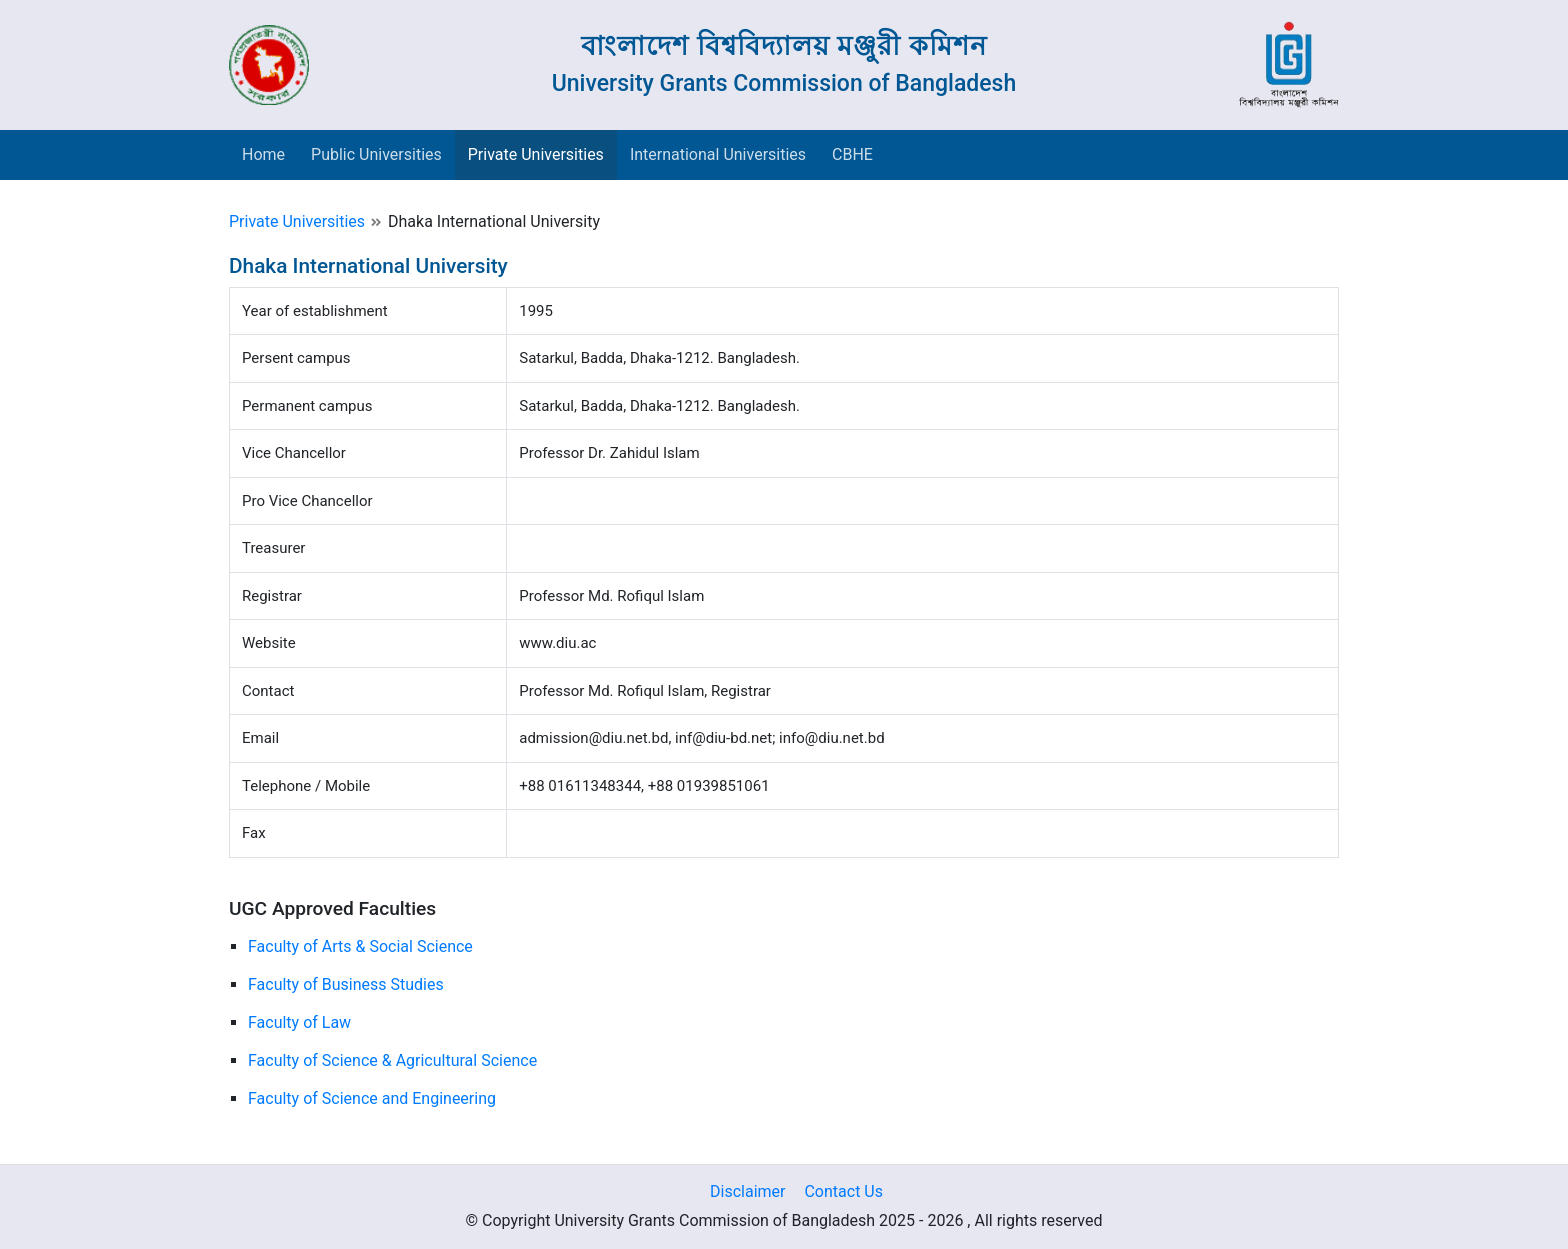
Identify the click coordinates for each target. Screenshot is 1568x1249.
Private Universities (536, 154)
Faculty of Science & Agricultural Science (392, 1060)
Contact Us (843, 1191)
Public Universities (376, 154)
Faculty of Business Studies (346, 984)
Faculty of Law (299, 1022)
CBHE (852, 154)
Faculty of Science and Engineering (372, 1098)
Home (263, 154)
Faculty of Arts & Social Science (360, 946)
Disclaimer (747, 1191)
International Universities (718, 154)
